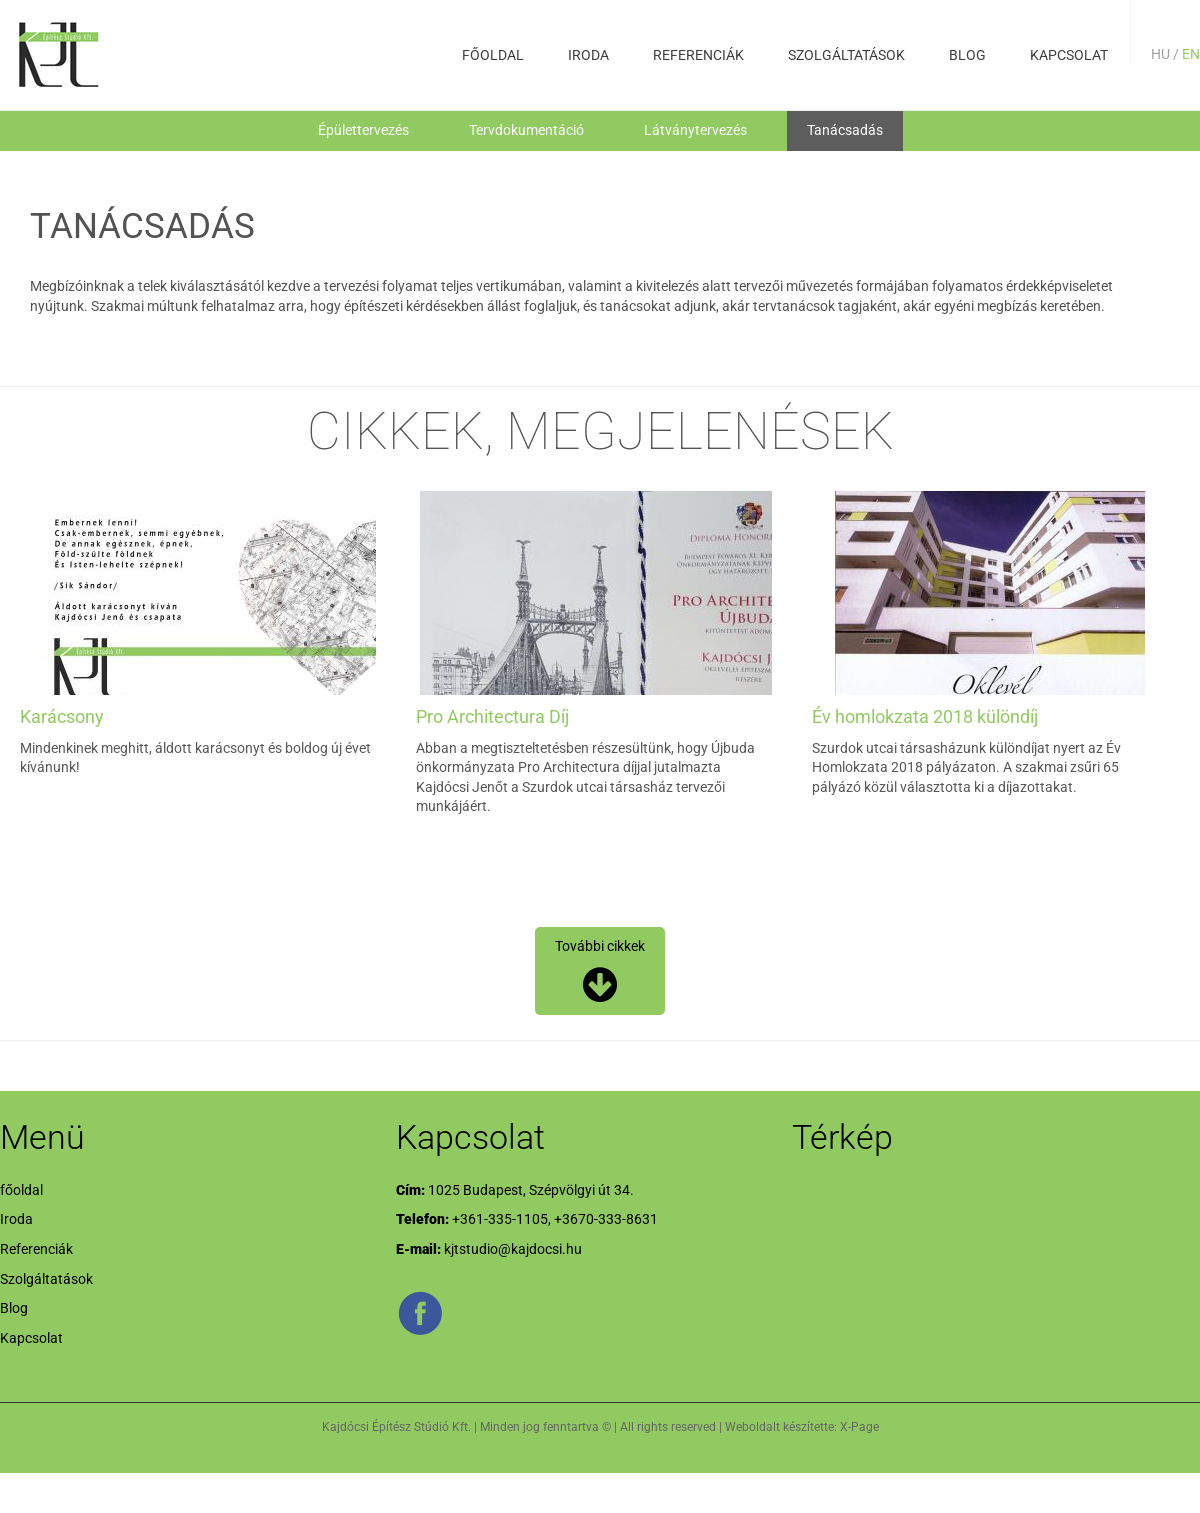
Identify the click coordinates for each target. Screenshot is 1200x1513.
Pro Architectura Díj (492, 716)
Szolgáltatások (846, 55)
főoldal (493, 55)
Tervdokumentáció (526, 130)
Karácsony (62, 716)
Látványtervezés (695, 130)
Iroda (588, 55)
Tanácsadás (845, 130)
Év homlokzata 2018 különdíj (925, 716)
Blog (967, 55)
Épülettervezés (363, 130)
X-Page (859, 1427)
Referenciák (698, 55)
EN (1191, 54)
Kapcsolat (1069, 55)
